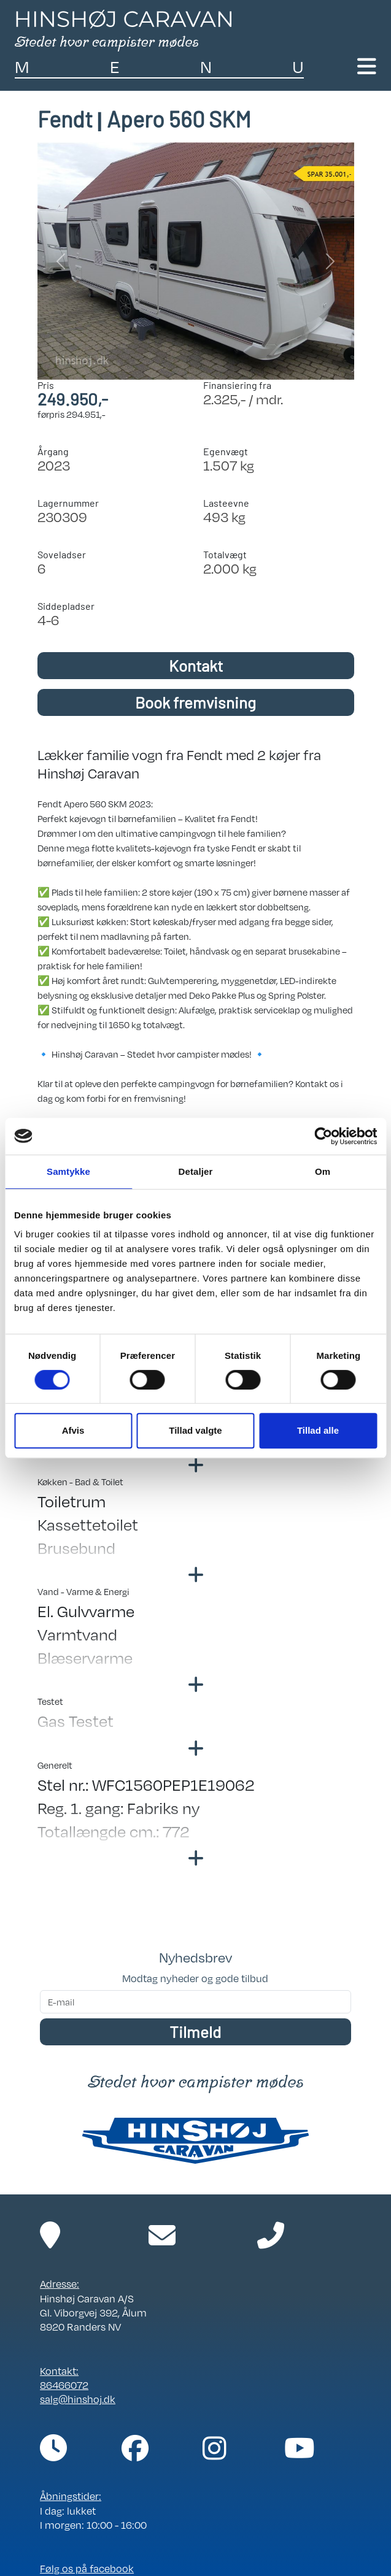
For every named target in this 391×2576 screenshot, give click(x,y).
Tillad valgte (195, 1430)
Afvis (73, 1430)
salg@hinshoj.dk (77, 2399)
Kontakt (196, 665)
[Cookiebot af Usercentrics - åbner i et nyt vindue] (323, 1136)
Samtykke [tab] (68, 1171)
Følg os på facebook (87, 2568)
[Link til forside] (123, 29)
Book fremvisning (195, 702)
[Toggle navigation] (366, 66)
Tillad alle (318, 1430)
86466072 (64, 2385)
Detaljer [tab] (196, 1171)
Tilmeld (195, 2031)
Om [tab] (322, 1171)
